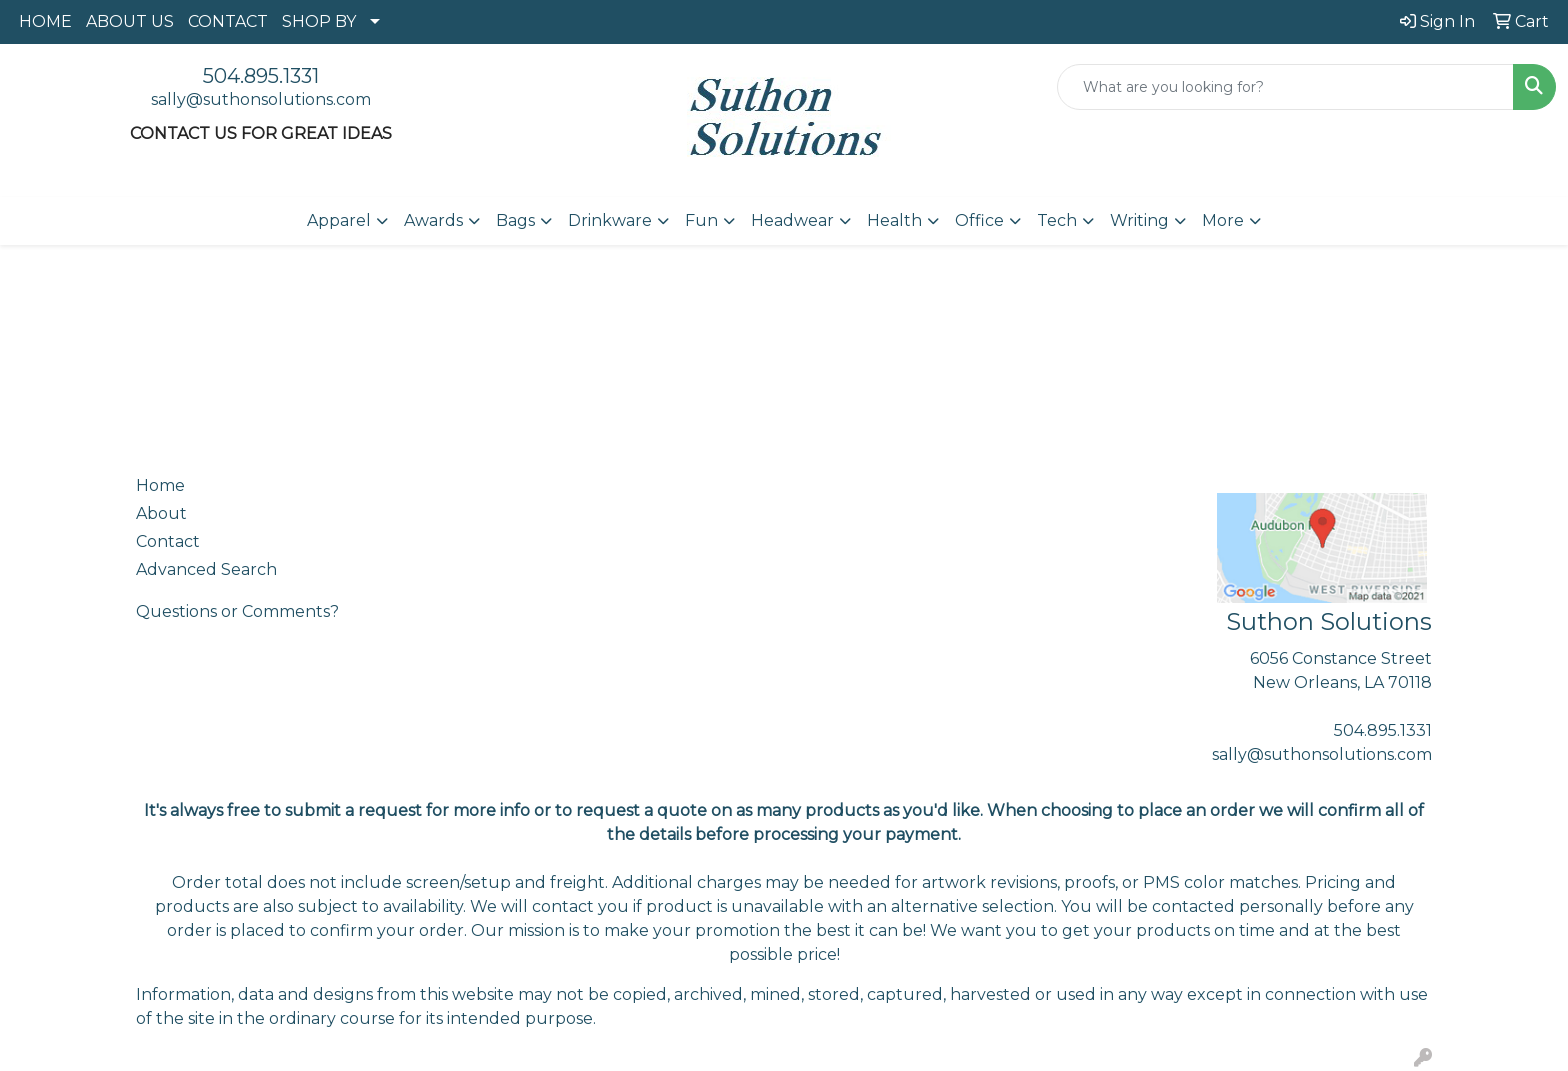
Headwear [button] (792, 220)
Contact (168, 541)
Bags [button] (515, 220)
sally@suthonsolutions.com (261, 99)
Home (160, 485)
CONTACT (228, 21)
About (161, 513)
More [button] (1223, 220)
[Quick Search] (1285, 87)
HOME (45, 21)
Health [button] (894, 220)
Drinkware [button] (610, 220)
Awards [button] (433, 220)
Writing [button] (1139, 220)
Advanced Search (206, 569)
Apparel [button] (339, 220)
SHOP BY (319, 21)
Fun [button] (701, 220)
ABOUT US (130, 21)
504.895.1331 (261, 76)
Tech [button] (1057, 220)
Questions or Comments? (237, 611)
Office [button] (979, 220)
